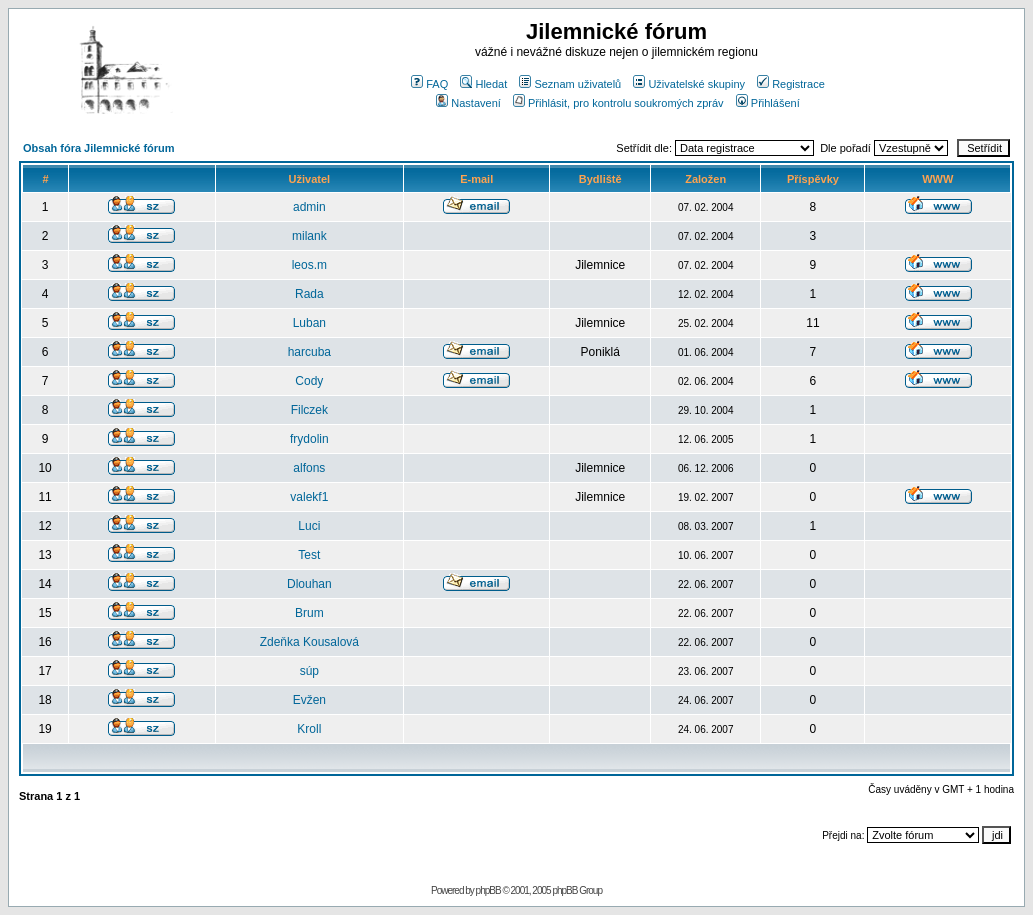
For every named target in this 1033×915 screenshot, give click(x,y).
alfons (309, 468)
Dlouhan (309, 584)
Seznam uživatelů (570, 84)
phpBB (488, 890)
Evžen (309, 700)
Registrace (791, 84)
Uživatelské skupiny (689, 84)
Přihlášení (768, 103)
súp (309, 671)
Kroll (309, 729)
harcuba (309, 352)
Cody (309, 381)
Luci (309, 526)
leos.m (309, 265)
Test (309, 555)
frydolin (309, 439)
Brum (309, 613)
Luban (309, 323)
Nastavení (468, 103)
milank (309, 236)
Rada (309, 294)
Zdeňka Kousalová (309, 642)
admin (309, 207)
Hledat (483, 84)
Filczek (309, 410)
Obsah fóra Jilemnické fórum (99, 148)
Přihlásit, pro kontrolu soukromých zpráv (618, 103)
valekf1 (309, 497)
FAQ (429, 84)
